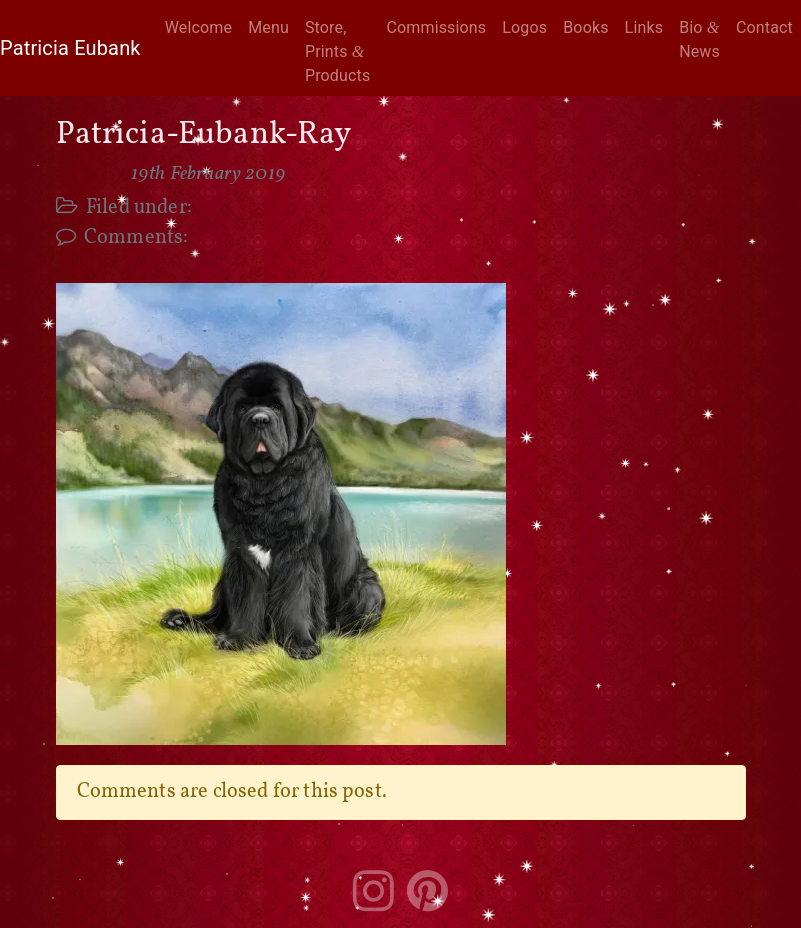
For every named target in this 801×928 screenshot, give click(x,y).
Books (585, 27)
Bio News (699, 39)
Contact (764, 27)
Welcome (198, 27)
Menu (268, 27)
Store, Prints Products (337, 51)
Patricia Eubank (70, 48)
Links (644, 27)
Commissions (436, 27)
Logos (524, 27)
